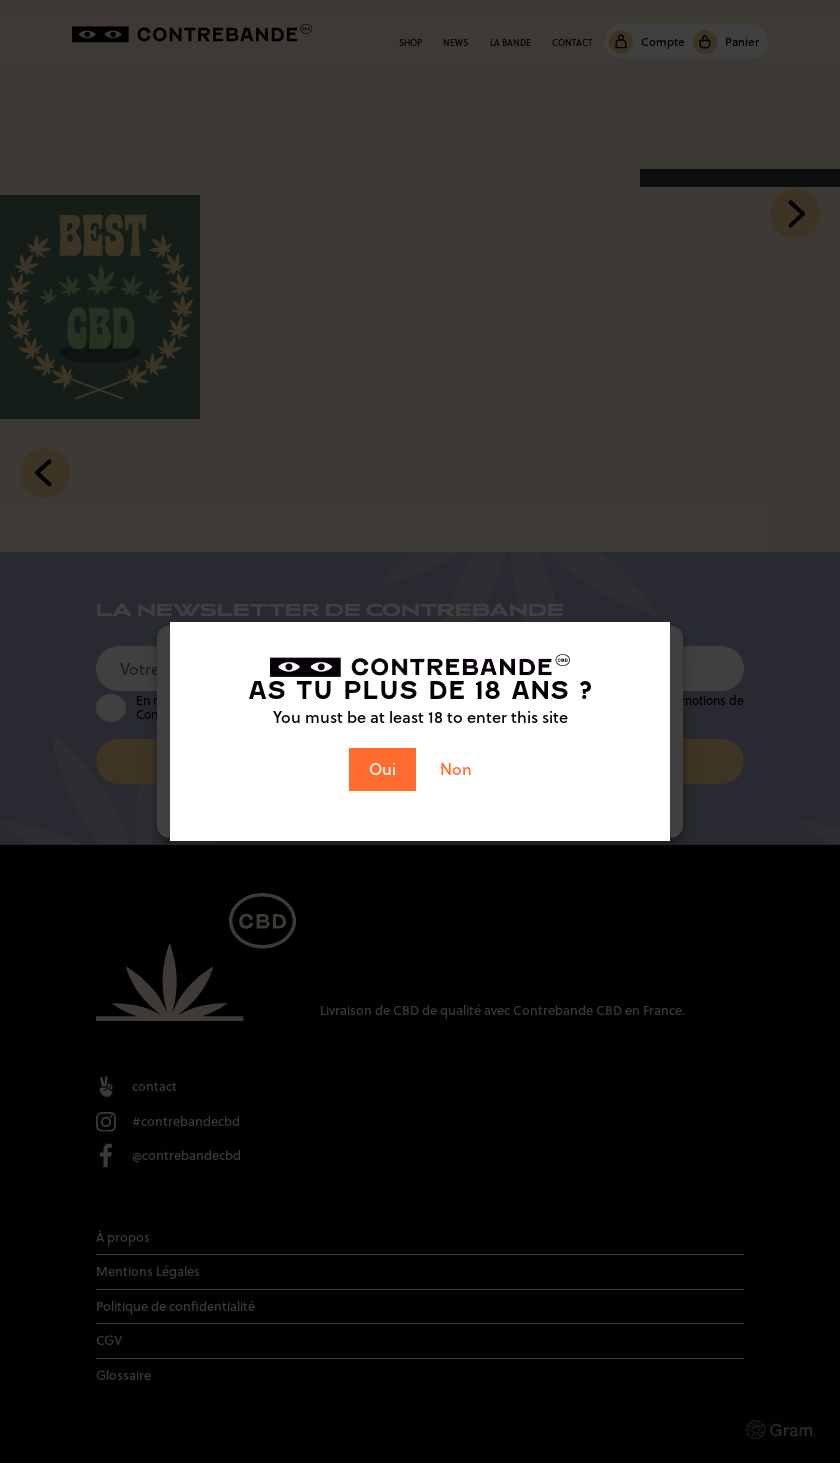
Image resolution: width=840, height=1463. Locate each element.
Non (456, 768)
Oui (382, 768)
